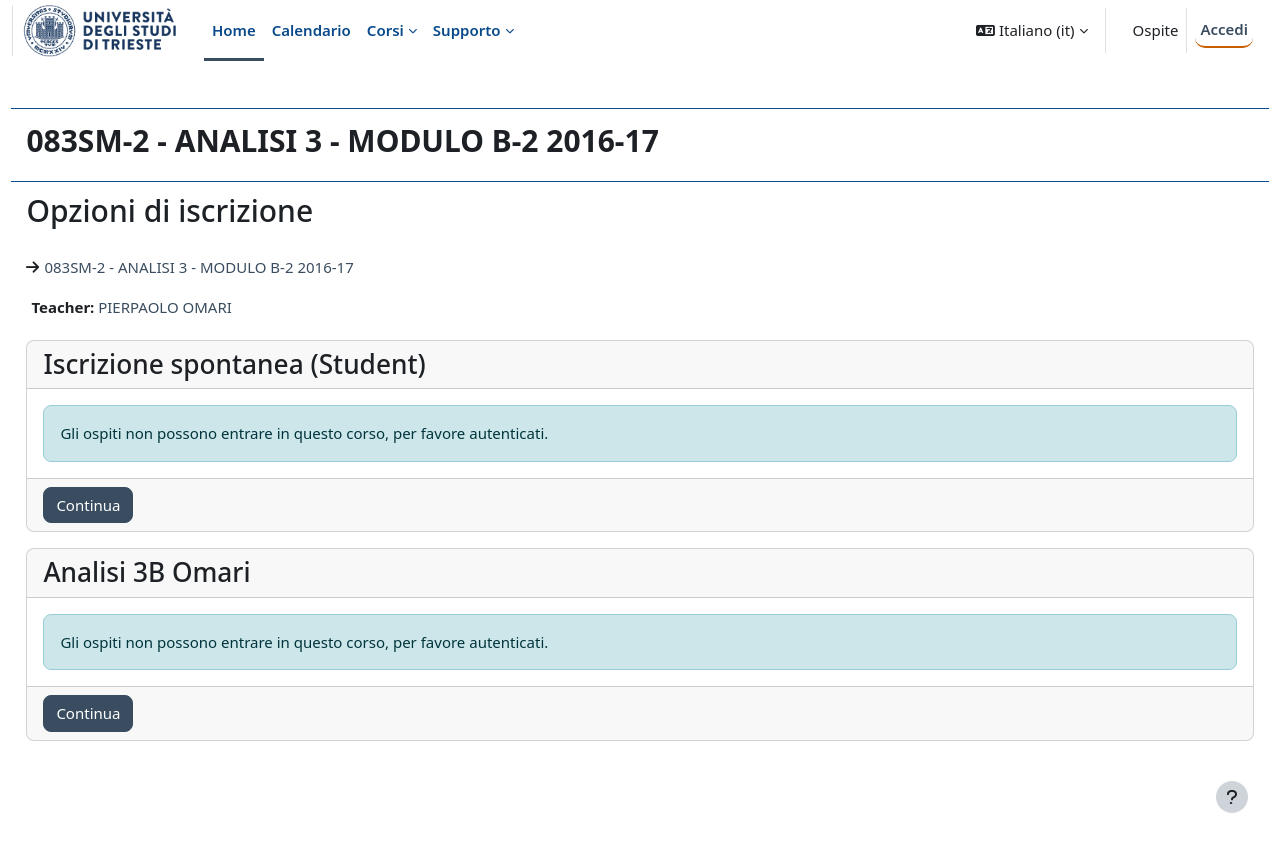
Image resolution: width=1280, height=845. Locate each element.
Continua (133, 505)
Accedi (1224, 29)
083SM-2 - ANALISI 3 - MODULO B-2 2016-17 (243, 267)
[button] (1031, 30)
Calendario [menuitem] (311, 30)
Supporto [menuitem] (467, 30)
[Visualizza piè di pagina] (1232, 797)
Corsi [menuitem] (385, 30)
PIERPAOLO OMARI (210, 307)
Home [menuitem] (234, 30)
